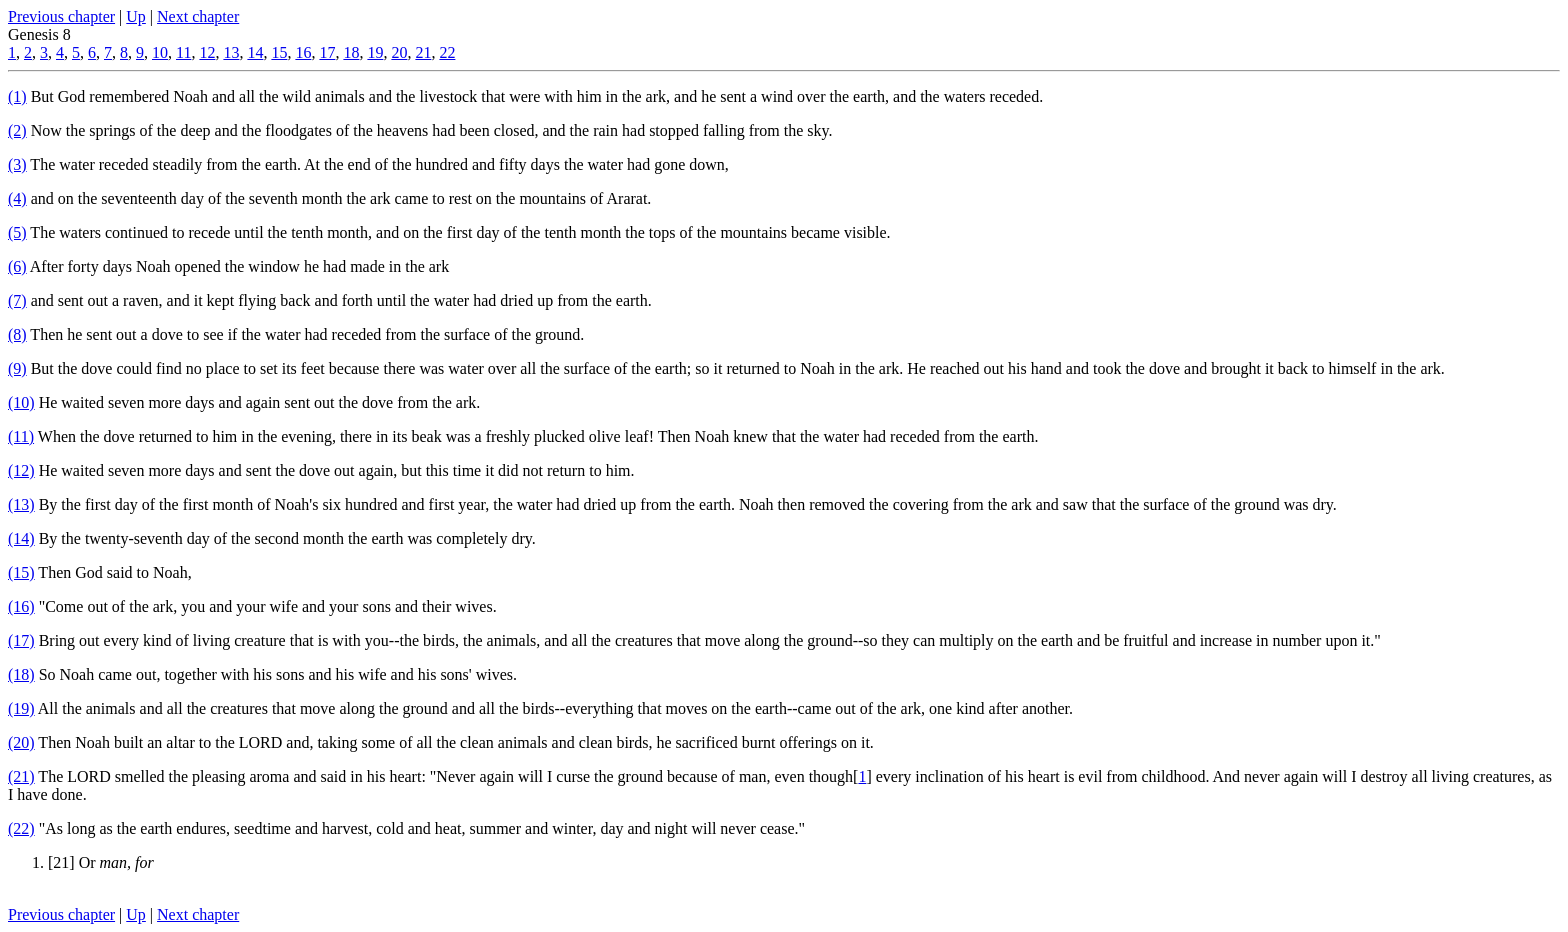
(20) (21, 742)
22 (447, 52)
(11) (21, 436)
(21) (21, 776)
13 (231, 52)
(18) (21, 674)
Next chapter (198, 16)
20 (399, 52)
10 (160, 52)
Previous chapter (61, 16)
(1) (17, 96)
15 (279, 52)
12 (207, 52)
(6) (17, 266)
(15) (21, 572)
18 (351, 52)
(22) (21, 828)
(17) (21, 640)
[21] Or (101, 862)
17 (327, 52)
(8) (17, 334)
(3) (17, 164)
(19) (21, 708)
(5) (17, 232)
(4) (17, 198)
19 (375, 52)
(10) (21, 402)
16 (303, 52)
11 (183, 52)
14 (255, 52)
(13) (21, 504)
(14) (21, 538)
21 (423, 52)
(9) (17, 368)
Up (136, 16)
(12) (21, 470)
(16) (21, 606)
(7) (17, 300)
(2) (17, 130)
